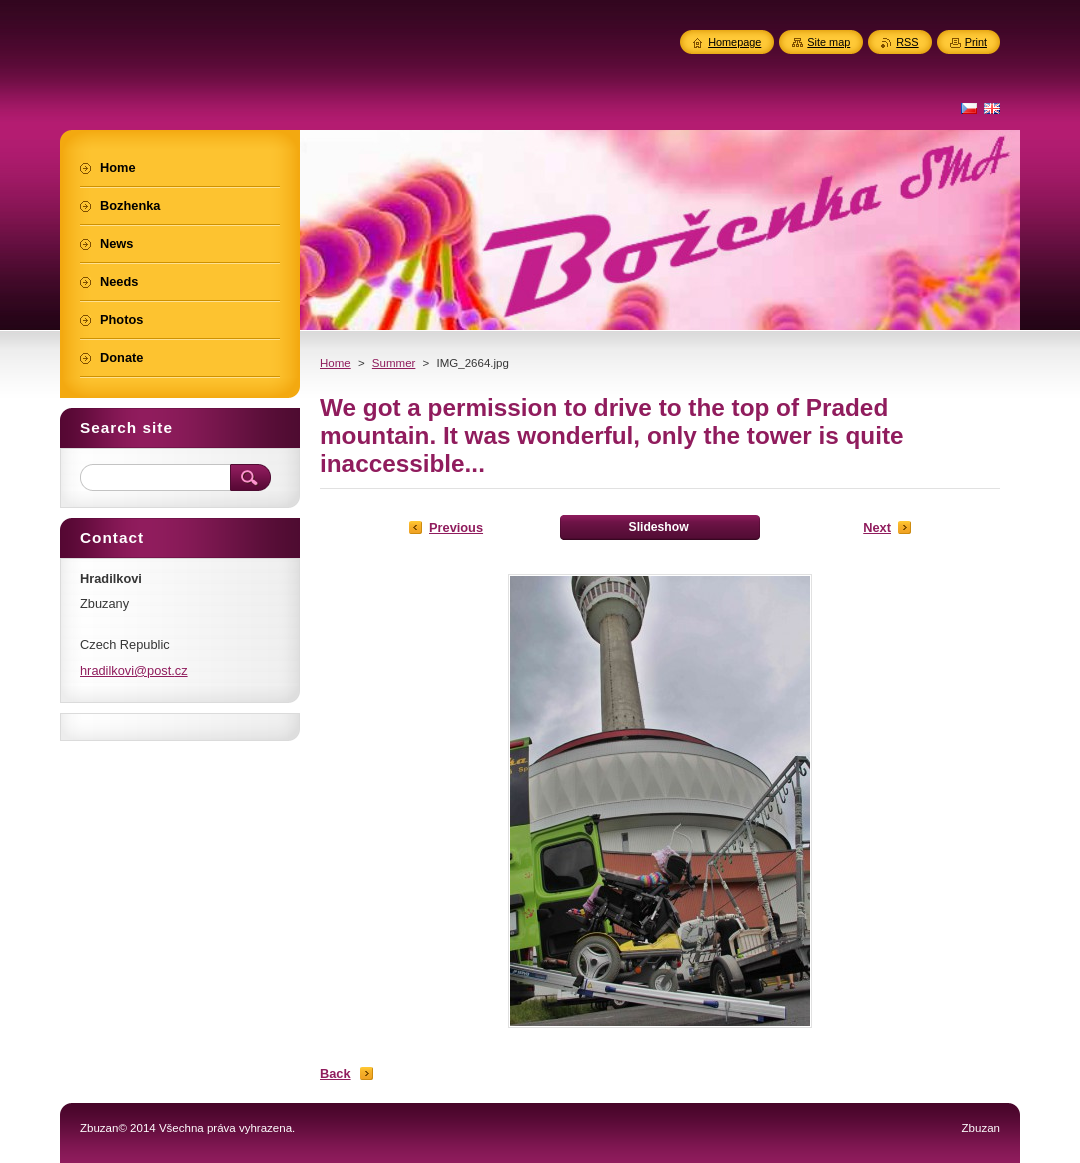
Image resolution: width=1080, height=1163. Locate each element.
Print (976, 42)
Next (877, 527)
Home (335, 363)
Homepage (734, 42)
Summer (394, 363)
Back (335, 1073)
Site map (828, 42)
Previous (456, 527)
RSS (907, 42)
